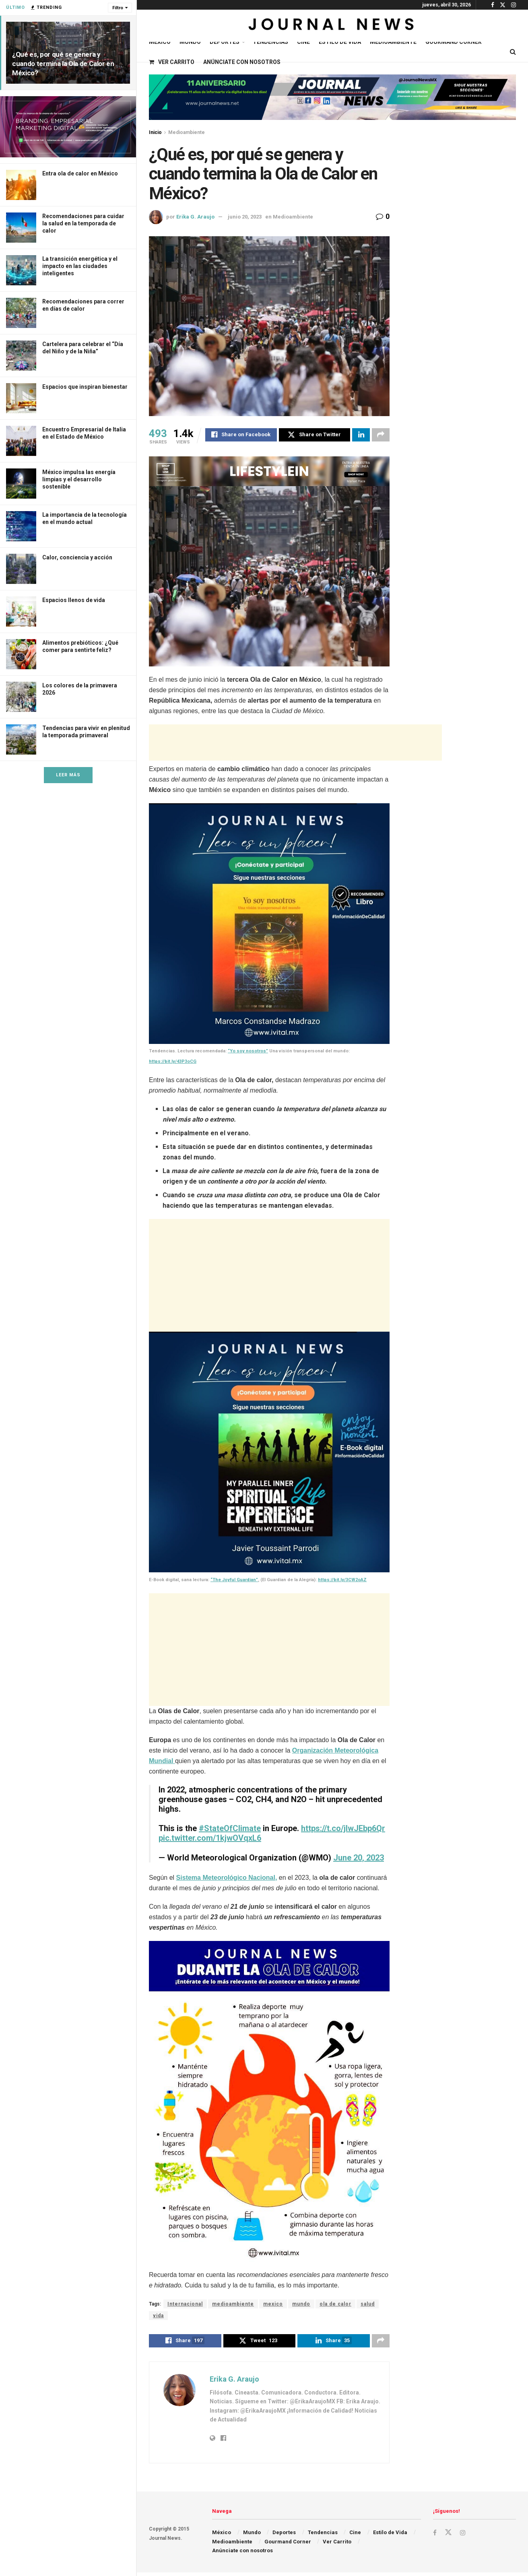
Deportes (224, 42)
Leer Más (68, 775)
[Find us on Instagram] (463, 2536)
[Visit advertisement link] (68, 126)
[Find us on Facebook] (435, 2536)
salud (368, 2305)
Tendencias (270, 42)
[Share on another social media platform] (381, 435)
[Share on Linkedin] (361, 435)
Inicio (155, 132)
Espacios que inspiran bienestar (85, 387)
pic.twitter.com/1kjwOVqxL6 (210, 1839)
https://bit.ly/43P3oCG (172, 1062)
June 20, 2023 (358, 1859)
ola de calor (335, 2305)
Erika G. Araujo (195, 217)
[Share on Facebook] (241, 435)
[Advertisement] (295, 744)
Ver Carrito (171, 62)
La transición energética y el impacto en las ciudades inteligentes (80, 266)
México (160, 42)
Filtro (117, 7)
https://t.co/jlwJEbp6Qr (343, 1829)
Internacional (185, 2305)
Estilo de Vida (340, 42)
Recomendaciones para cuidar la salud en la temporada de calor (83, 223)
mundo (301, 2305)
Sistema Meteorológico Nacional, (226, 1878)
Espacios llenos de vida (73, 600)
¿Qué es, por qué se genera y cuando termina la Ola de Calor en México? (63, 63)
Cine (303, 42)
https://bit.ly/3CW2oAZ (342, 1581)
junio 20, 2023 (245, 217)
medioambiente (233, 2305)
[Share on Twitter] (315, 435)
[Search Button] (513, 52)
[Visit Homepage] (332, 26)
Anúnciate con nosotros (241, 62)
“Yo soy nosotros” (248, 1052)
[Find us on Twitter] (448, 2536)
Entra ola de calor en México (80, 173)
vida (158, 2317)
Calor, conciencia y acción (77, 557)
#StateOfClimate (230, 1829)
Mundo (190, 42)
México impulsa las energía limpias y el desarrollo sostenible (79, 479)
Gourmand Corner (453, 42)
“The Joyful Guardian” (234, 1581)
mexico (273, 2305)
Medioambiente (393, 42)
